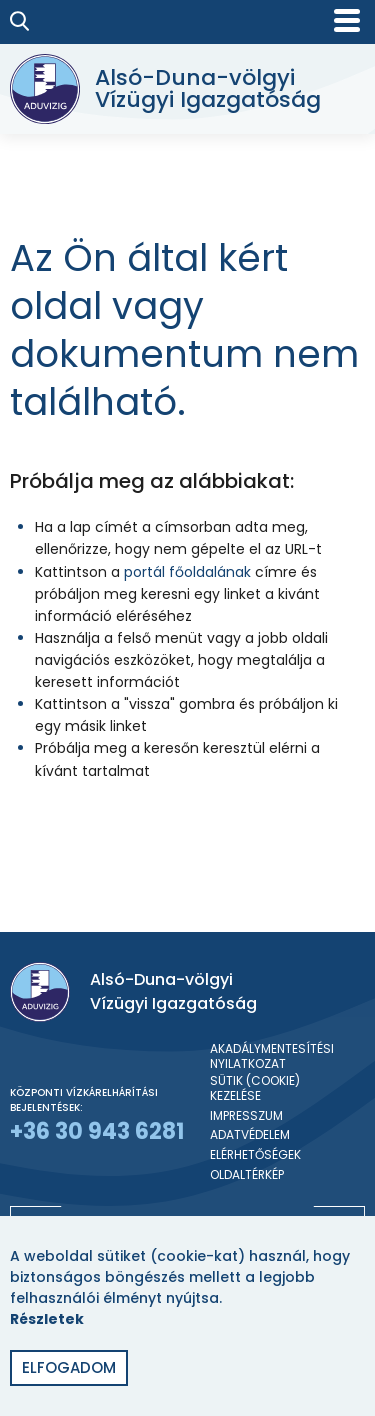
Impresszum (246, 1116)
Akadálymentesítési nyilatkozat (272, 1056)
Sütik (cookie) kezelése (255, 1088)
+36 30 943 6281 (97, 1131)
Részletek (47, 1319)
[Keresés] (20, 21)
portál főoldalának (187, 572)
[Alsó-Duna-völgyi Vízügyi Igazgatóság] (182, 89)
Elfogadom (69, 1367)
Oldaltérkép (247, 1175)
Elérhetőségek (255, 1155)
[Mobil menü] (347, 20)
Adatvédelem (250, 1135)
